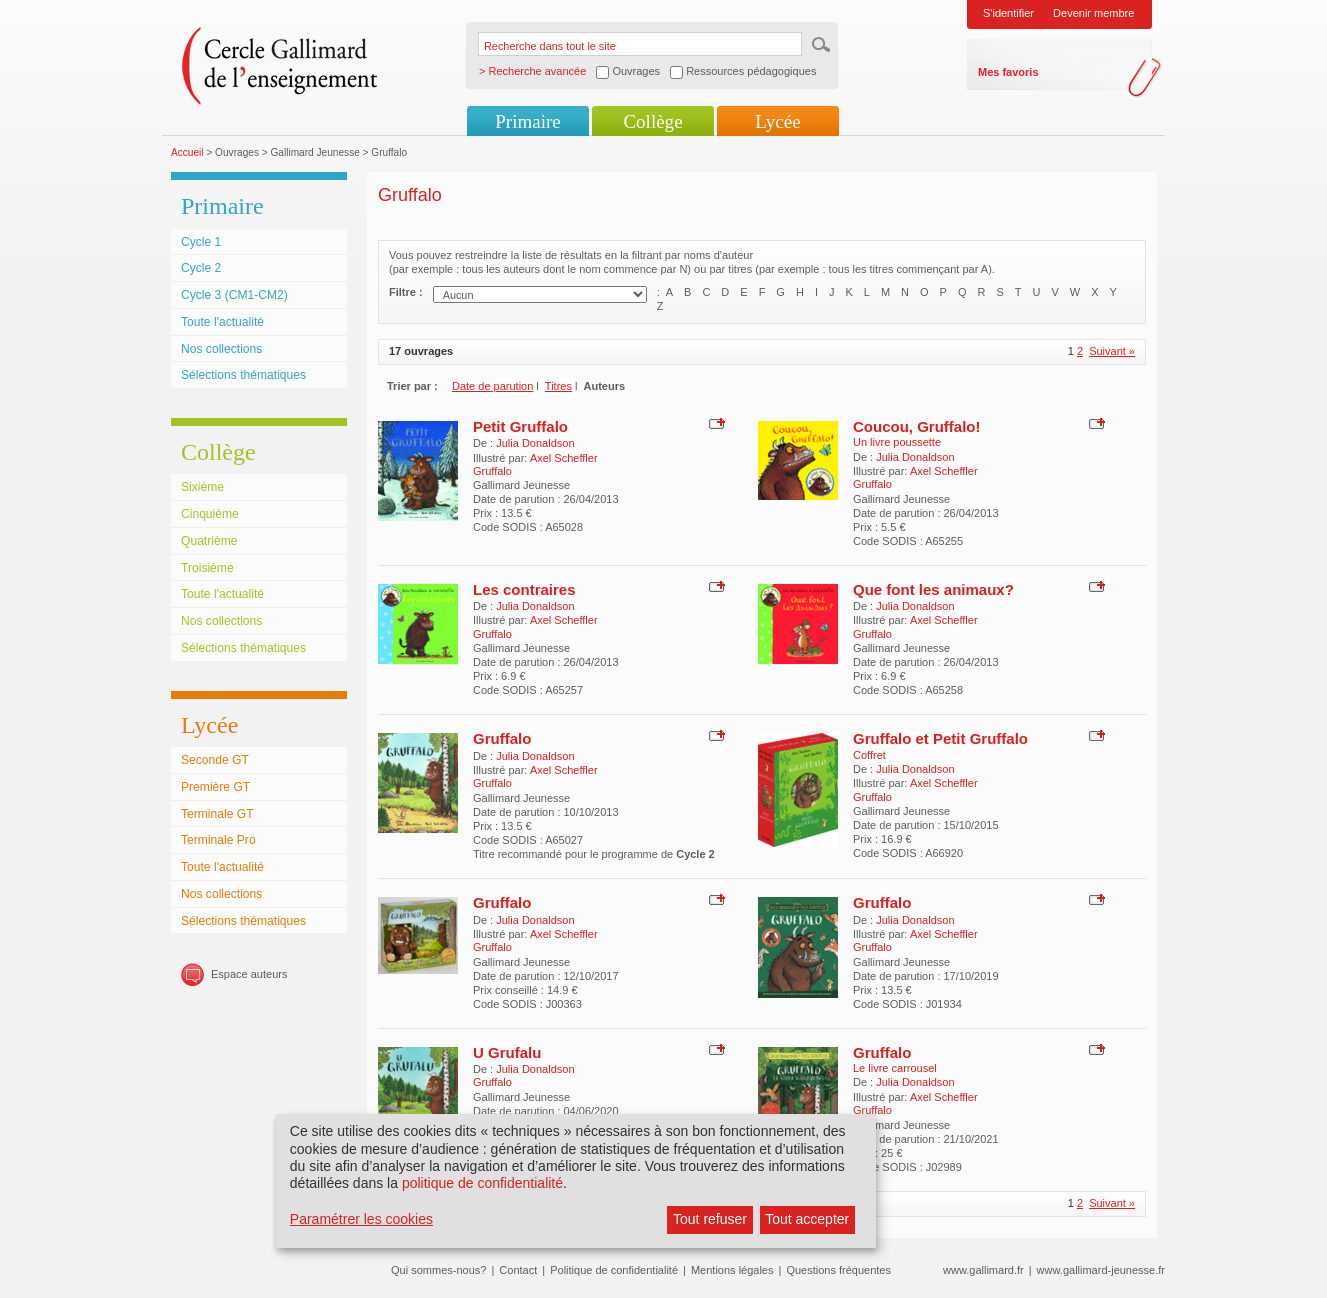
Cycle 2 (201, 268)
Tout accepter (807, 1219)
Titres (558, 386)
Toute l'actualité (222, 322)
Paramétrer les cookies (361, 1219)
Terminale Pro (218, 840)
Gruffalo (502, 738)
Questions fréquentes (838, 1270)
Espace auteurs (249, 974)
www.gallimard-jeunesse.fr (1101, 1270)
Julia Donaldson (535, 443)
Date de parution (492, 386)
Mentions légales (732, 1270)
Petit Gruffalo (520, 426)
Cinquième (210, 514)
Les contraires (524, 589)
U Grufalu (507, 1052)
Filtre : (406, 292)
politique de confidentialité (482, 1183)
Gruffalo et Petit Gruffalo (940, 738)
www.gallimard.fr (983, 1270)
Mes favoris (1008, 72)
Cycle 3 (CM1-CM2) (234, 295)
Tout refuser (710, 1219)
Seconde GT (215, 760)
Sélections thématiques (243, 375)
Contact (518, 1270)
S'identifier (1008, 13)
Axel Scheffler (564, 458)
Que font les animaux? (933, 589)
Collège (652, 121)
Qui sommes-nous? (438, 1270)
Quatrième (209, 541)
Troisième (207, 568)
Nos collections (221, 349)
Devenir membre (1093, 13)
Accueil (187, 152)
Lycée (777, 121)
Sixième (202, 487)
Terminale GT (217, 814)
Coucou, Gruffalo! (917, 426)
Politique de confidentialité (614, 1270)
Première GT (215, 787)
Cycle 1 (201, 242)
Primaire (527, 121)
